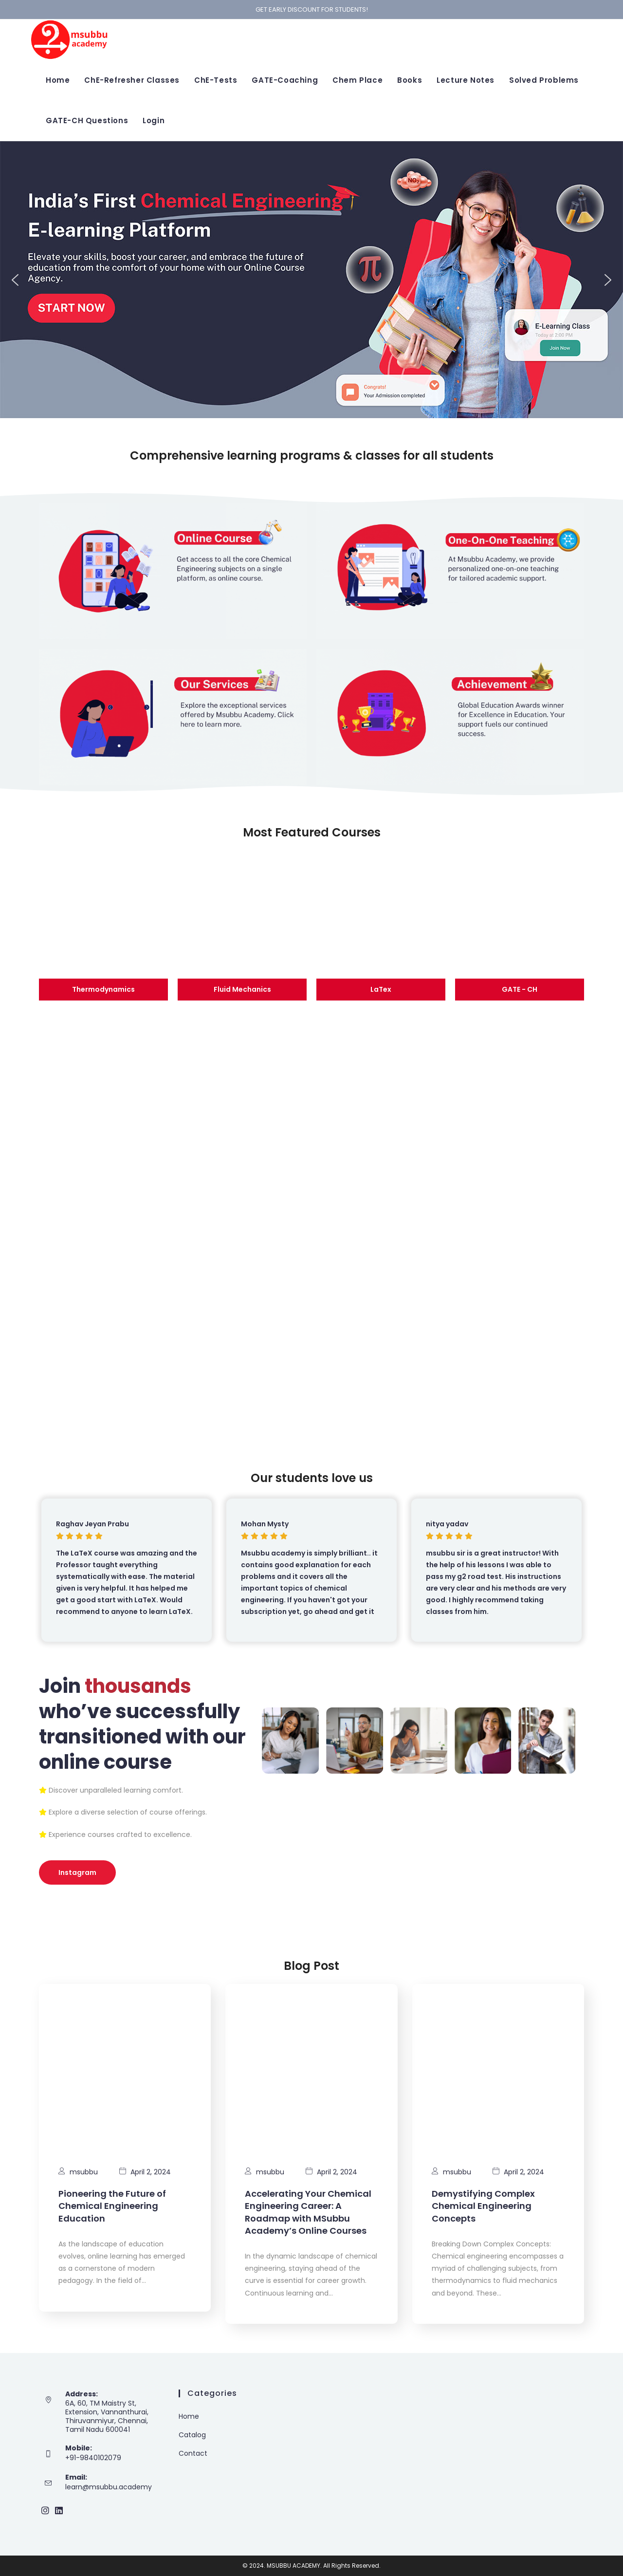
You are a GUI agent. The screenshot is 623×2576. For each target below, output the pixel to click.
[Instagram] (45, 2511)
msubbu (84, 2172)
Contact (193, 2453)
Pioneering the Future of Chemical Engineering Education (112, 2205)
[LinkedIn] (59, 2511)
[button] (15, 280)
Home (189, 2416)
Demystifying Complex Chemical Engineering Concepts (483, 2205)
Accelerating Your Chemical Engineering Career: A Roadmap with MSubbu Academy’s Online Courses (308, 2212)
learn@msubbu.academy (108, 2487)
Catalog (192, 2435)
